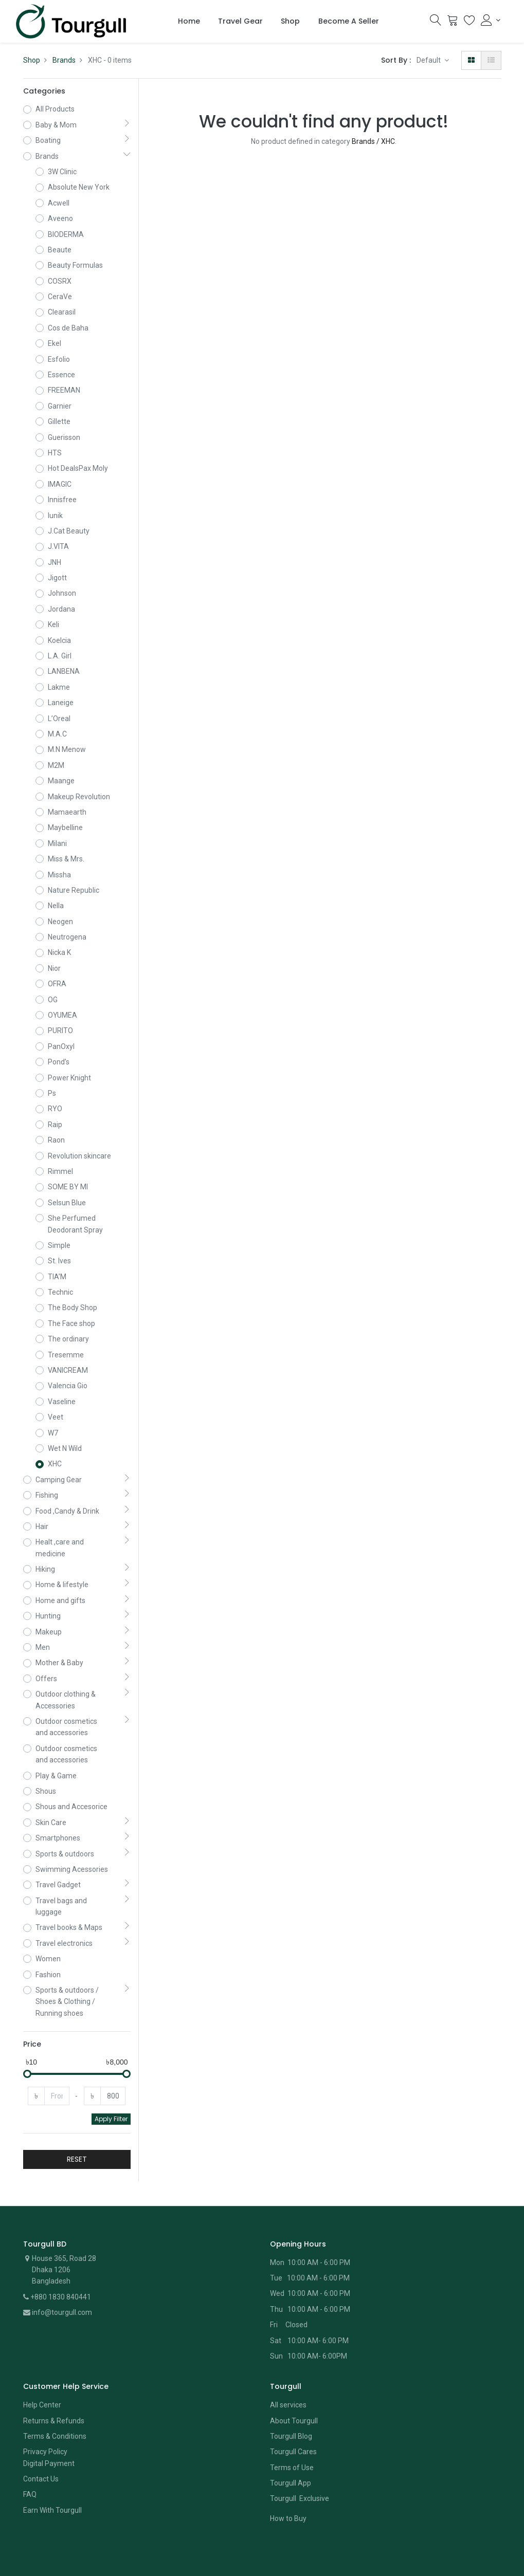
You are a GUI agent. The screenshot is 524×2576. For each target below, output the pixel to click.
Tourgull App (290, 2483)
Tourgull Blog (291, 2436)
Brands (64, 60)
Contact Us (41, 2479)
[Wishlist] (469, 23)
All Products (55, 109)
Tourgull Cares (293, 2452)
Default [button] (429, 60)
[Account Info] (490, 20)
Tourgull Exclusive (300, 2498)
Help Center (42, 2405)
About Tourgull (294, 2421)
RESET (77, 2159)
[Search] (435, 23)
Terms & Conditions (54, 2436)
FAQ (30, 2494)
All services (288, 2405)
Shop (31, 60)
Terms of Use (292, 2467)
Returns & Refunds (53, 2421)
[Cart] (452, 23)
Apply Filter (111, 2118)
